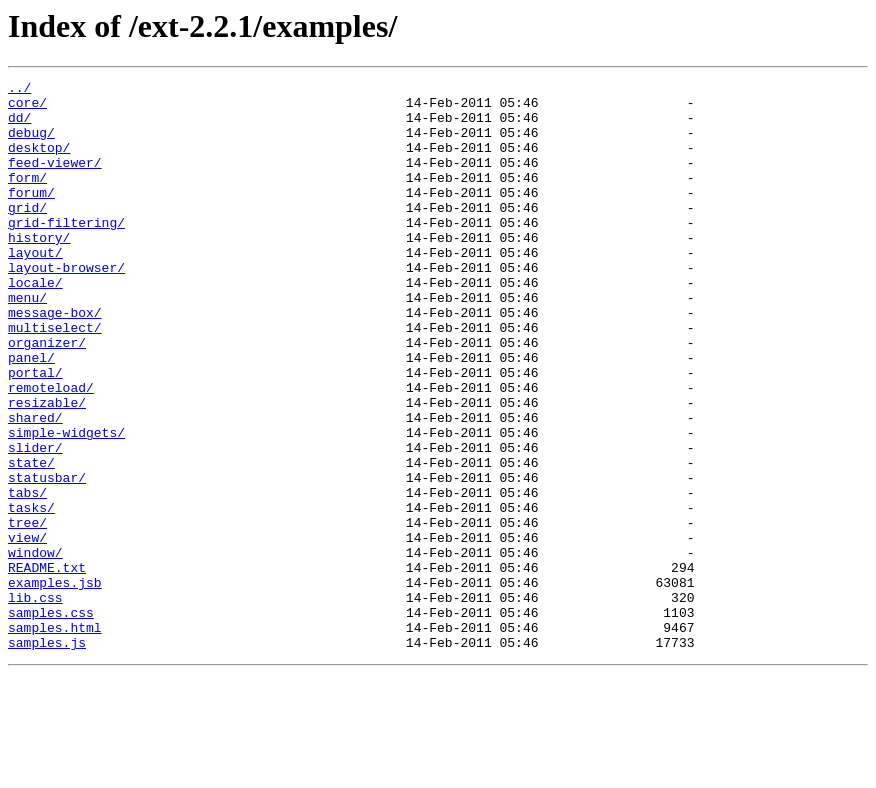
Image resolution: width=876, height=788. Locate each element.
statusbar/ (47, 558)
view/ (27, 630)
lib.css (35, 702)
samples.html (55, 738)
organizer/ (47, 396)
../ (19, 90)
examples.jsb (55, 684)
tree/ (27, 612)
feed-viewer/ (55, 180)
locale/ (35, 324)
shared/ (35, 486)
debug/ (31, 144)
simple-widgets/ (66, 504)
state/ (31, 540)
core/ (27, 108)
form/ (27, 198)
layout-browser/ (66, 306)
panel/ (31, 414)
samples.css (51, 720)
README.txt (47, 666)
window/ (35, 648)
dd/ (19, 126)
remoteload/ (51, 450)
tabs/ (27, 576)
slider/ (35, 522)
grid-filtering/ (66, 252)
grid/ (27, 234)
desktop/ (39, 162)
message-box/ (55, 360)
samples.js (47, 756)
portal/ (35, 432)
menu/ (27, 342)
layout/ (35, 288)
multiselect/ (55, 378)
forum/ (31, 216)
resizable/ (47, 468)
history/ (39, 270)
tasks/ (31, 594)
